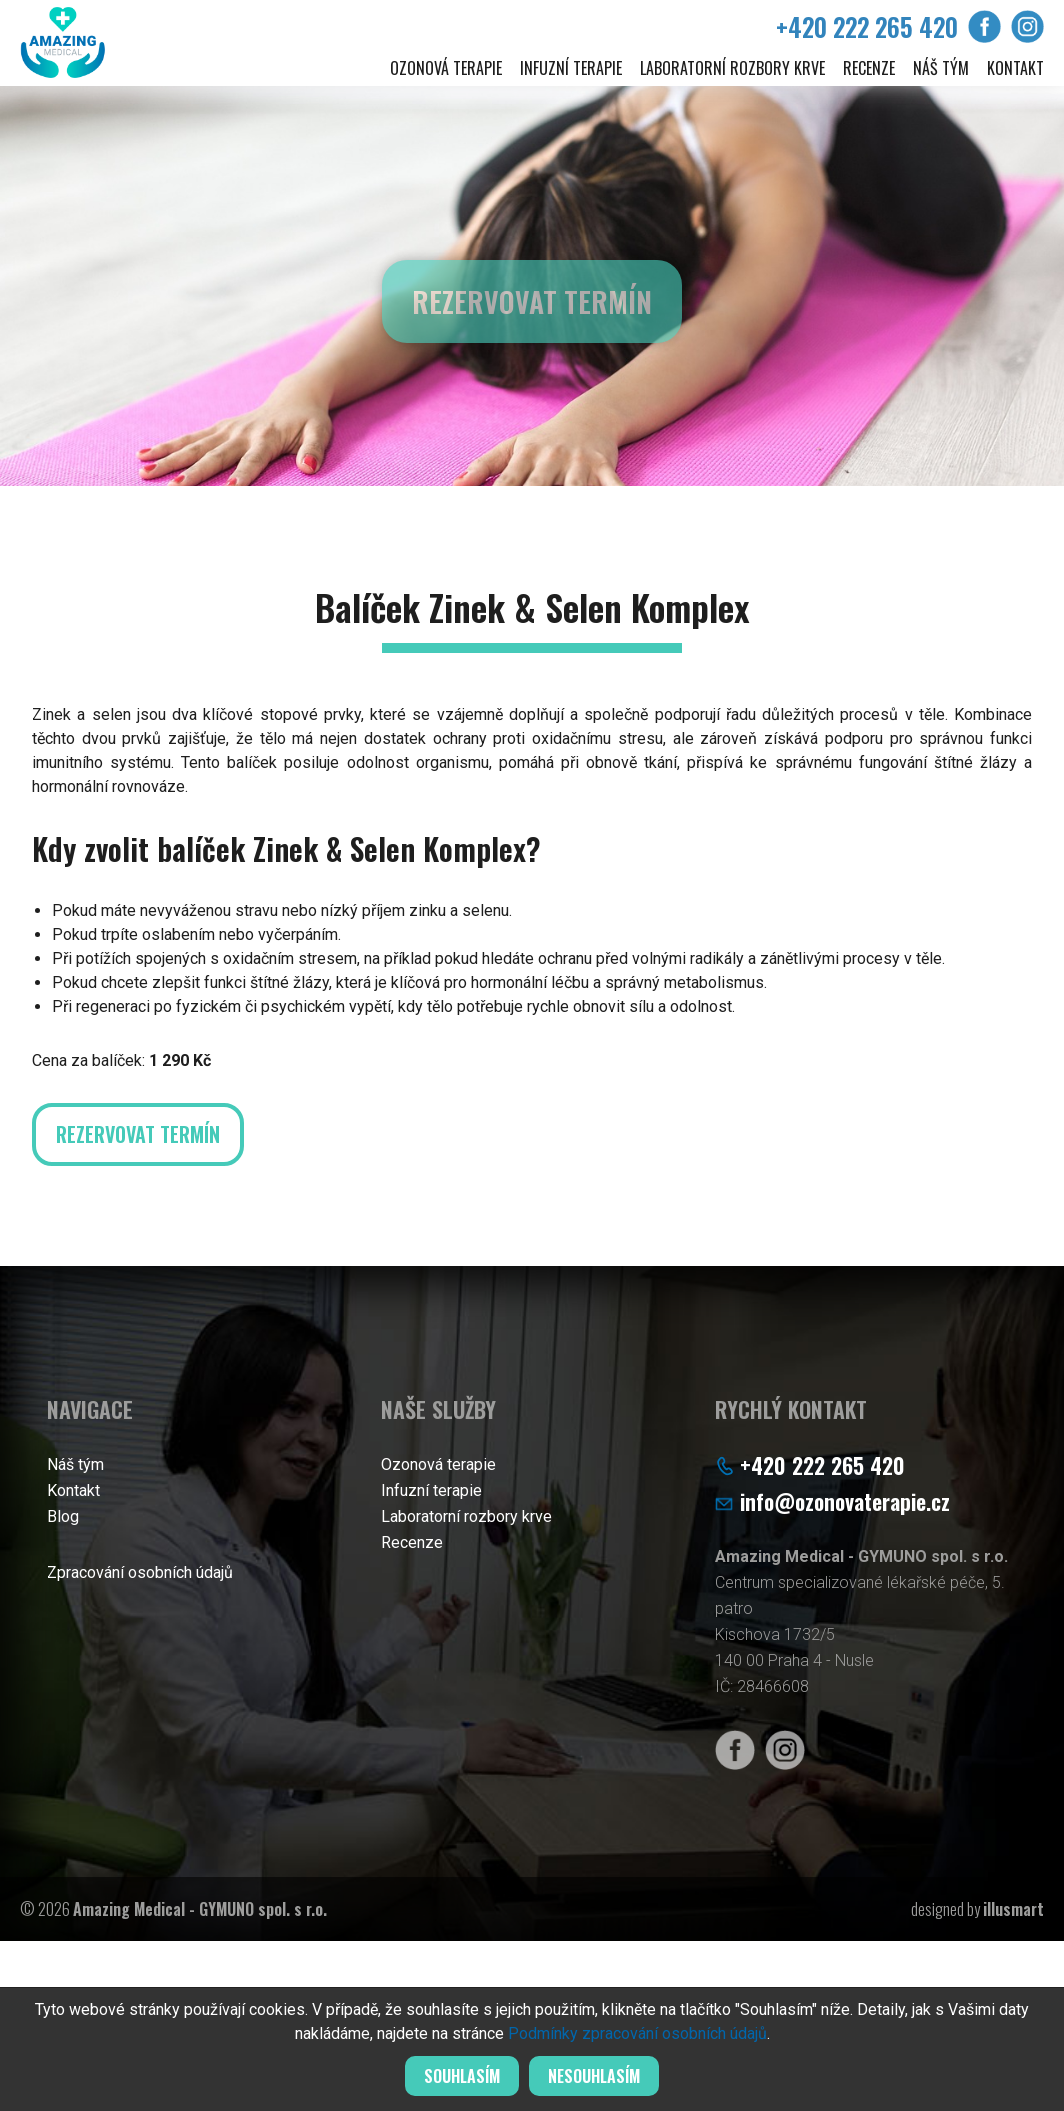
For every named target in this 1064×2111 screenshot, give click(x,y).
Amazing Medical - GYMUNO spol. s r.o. (200, 1909)
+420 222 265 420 (867, 26)
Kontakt (1015, 68)
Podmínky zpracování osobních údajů (637, 2033)
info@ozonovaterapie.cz (845, 1501)
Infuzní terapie (571, 68)
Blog (63, 1516)
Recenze (869, 68)
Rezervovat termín (532, 311)
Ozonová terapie (446, 68)
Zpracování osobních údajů (140, 1572)
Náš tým (941, 68)
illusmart (1013, 1909)
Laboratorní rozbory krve (732, 68)
